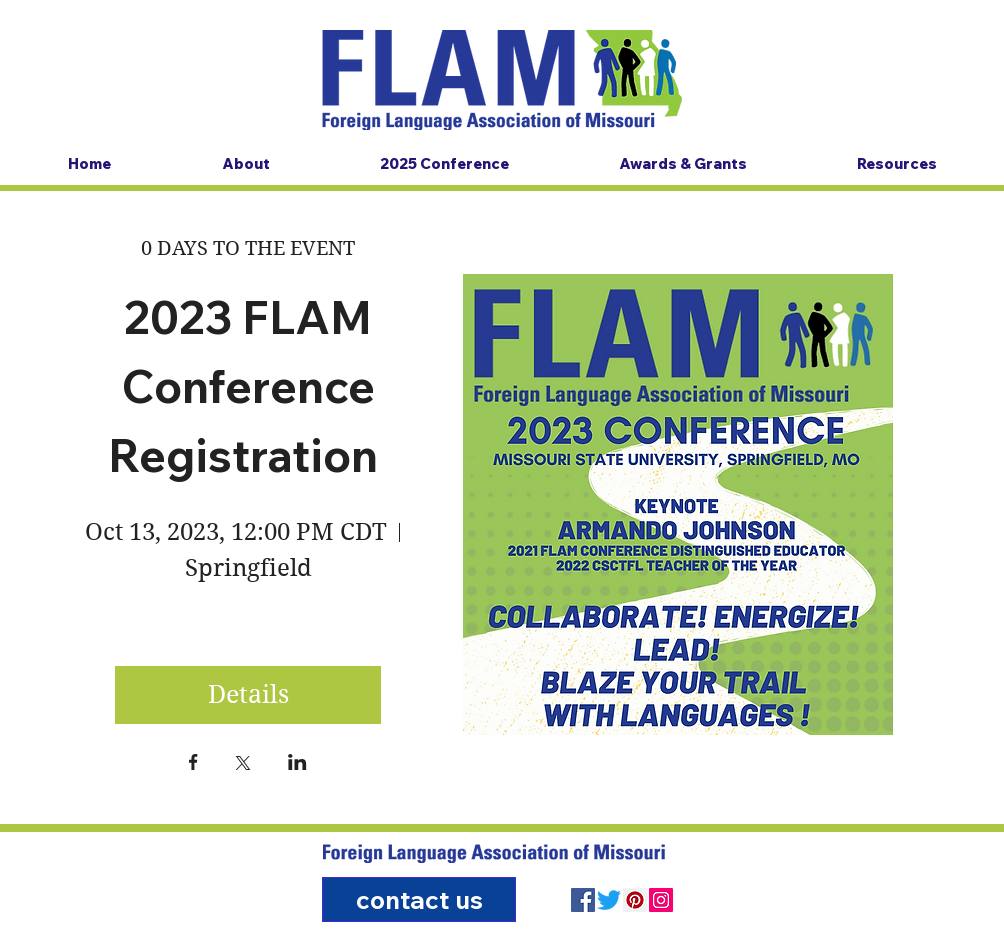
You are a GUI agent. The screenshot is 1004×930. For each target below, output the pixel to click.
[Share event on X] (243, 765)
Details (248, 694)
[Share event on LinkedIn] (297, 764)
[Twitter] (609, 900)
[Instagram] (661, 900)
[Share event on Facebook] (193, 764)
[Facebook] (583, 900)
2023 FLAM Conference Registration (248, 386)
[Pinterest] (635, 900)
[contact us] (419, 899)
